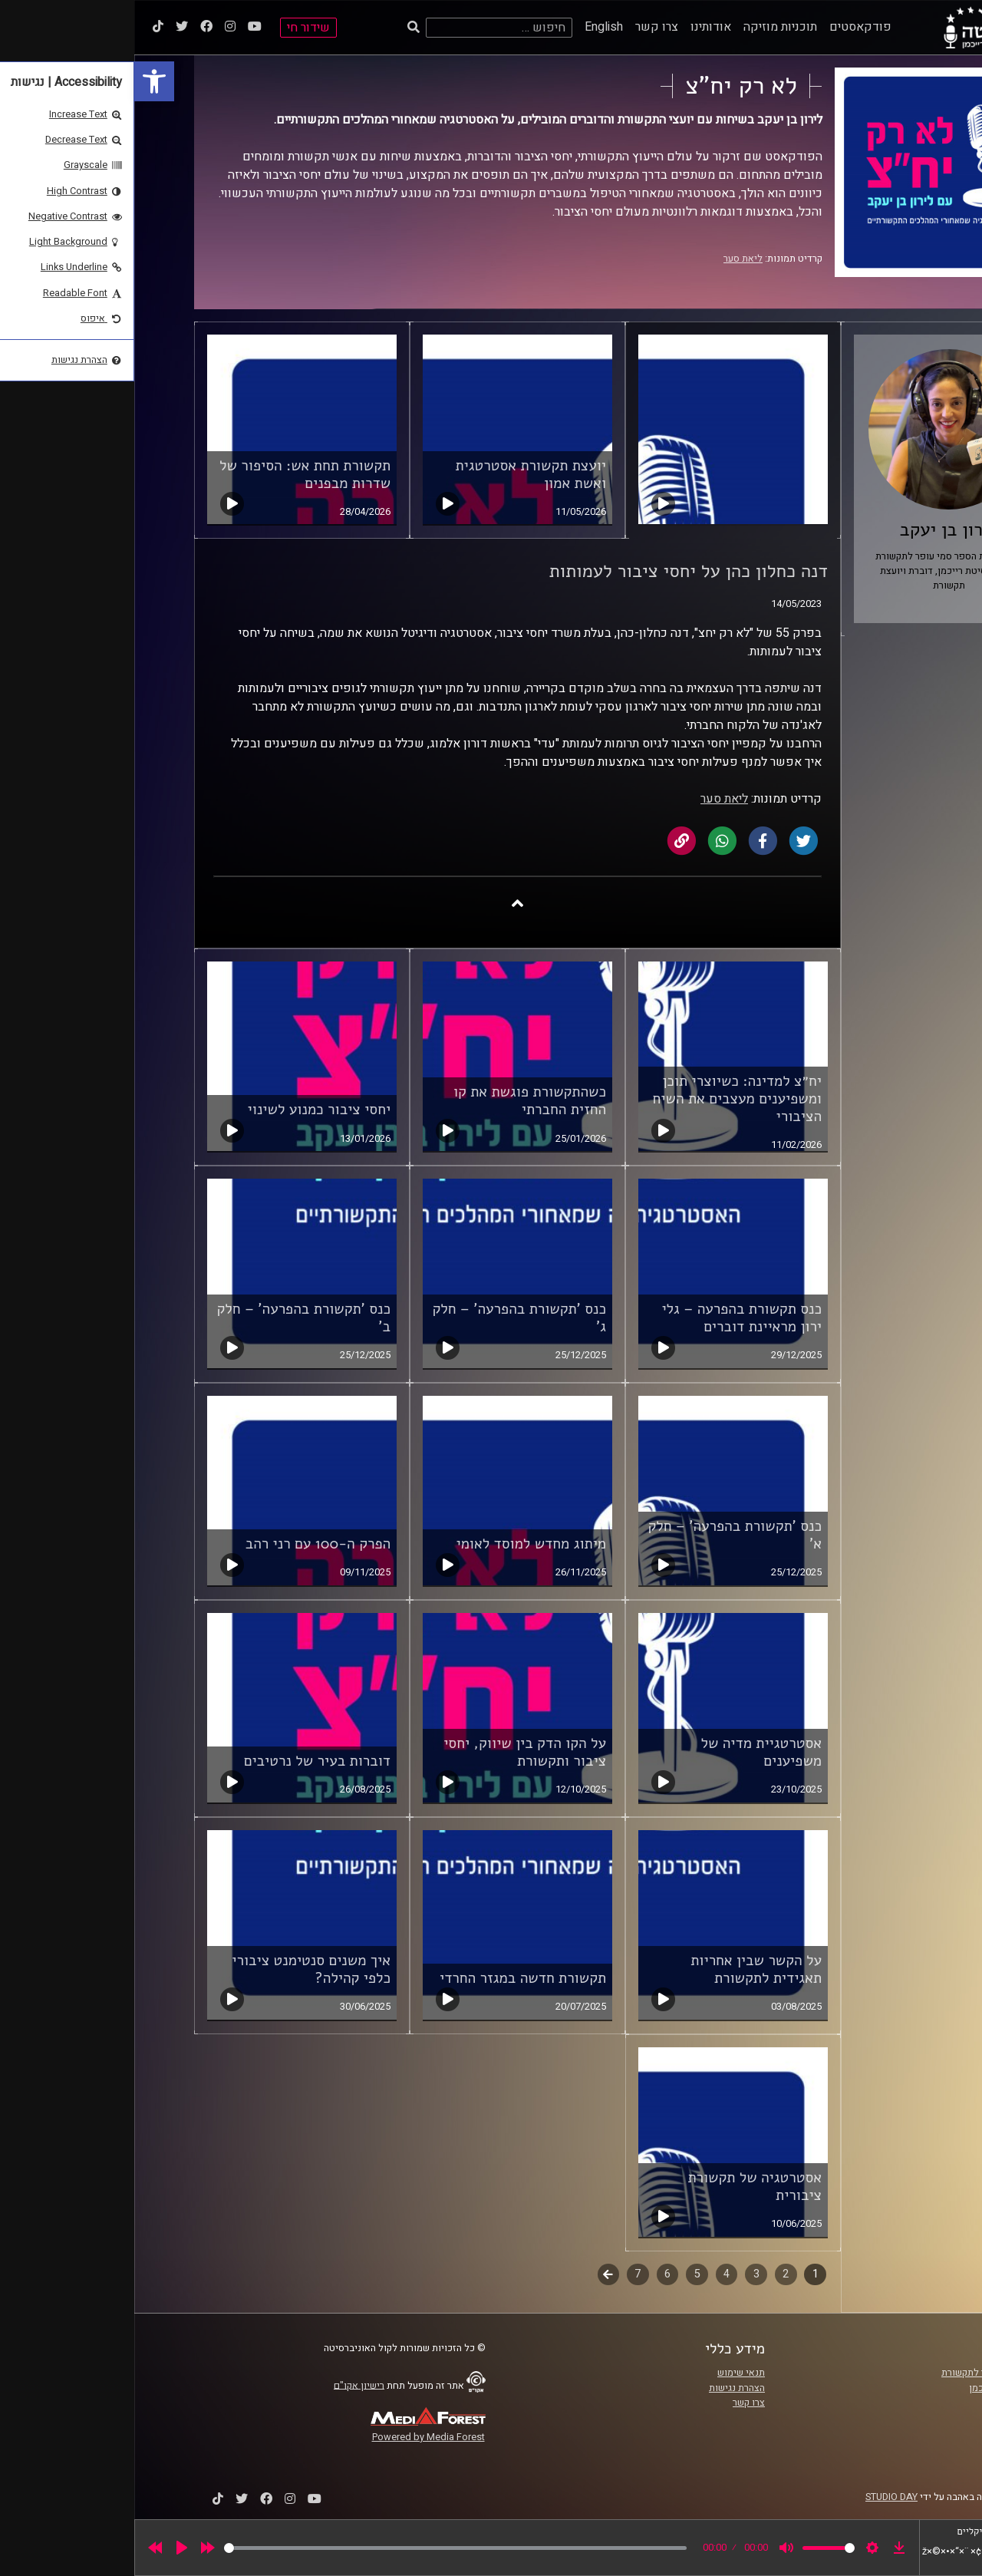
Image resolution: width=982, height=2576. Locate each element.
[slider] (321, 2548)
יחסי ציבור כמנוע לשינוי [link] (185, 1110)
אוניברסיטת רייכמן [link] (872, 2388)
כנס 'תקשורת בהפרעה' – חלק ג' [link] (385, 1318)
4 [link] (592, 2274)
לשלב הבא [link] (474, 2276)
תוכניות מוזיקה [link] (646, 27)
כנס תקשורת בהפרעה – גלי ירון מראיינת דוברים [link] (607, 1318)
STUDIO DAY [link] (757, 2497)
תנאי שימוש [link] (607, 2373)
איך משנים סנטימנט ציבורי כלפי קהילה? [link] (176, 1969)
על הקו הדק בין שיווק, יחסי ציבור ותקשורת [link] (390, 1752)
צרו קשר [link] (522, 27)
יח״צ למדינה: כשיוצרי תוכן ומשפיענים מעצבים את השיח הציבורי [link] (603, 1098)
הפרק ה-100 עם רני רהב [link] (183, 1544)
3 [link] (622, 2274)
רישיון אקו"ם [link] (224, 2385)
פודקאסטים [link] (726, 27)
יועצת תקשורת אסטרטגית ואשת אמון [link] (397, 474)
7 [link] (503, 2274)
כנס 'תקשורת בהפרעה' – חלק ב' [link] (169, 1318)
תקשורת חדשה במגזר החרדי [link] (388, 1978)
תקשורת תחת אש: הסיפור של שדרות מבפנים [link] (170, 474)
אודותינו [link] (576, 27)
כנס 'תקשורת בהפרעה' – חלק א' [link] (600, 1535)
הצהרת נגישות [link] (603, 2388)
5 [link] (563, 2274)
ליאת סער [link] (608, 259)
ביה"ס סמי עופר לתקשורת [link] (858, 2373)
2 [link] (651, 2274)
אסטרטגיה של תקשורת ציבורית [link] (620, 2186)
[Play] (47, 2547)
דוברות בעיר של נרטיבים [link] (183, 1761)
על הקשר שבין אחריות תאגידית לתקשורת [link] (621, 1969)
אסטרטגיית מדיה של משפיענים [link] (627, 1752)
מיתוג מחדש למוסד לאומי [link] (396, 1544)
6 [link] (533, 2274)
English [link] (469, 27)
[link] (20, 81)
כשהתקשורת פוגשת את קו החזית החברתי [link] (395, 1101)
